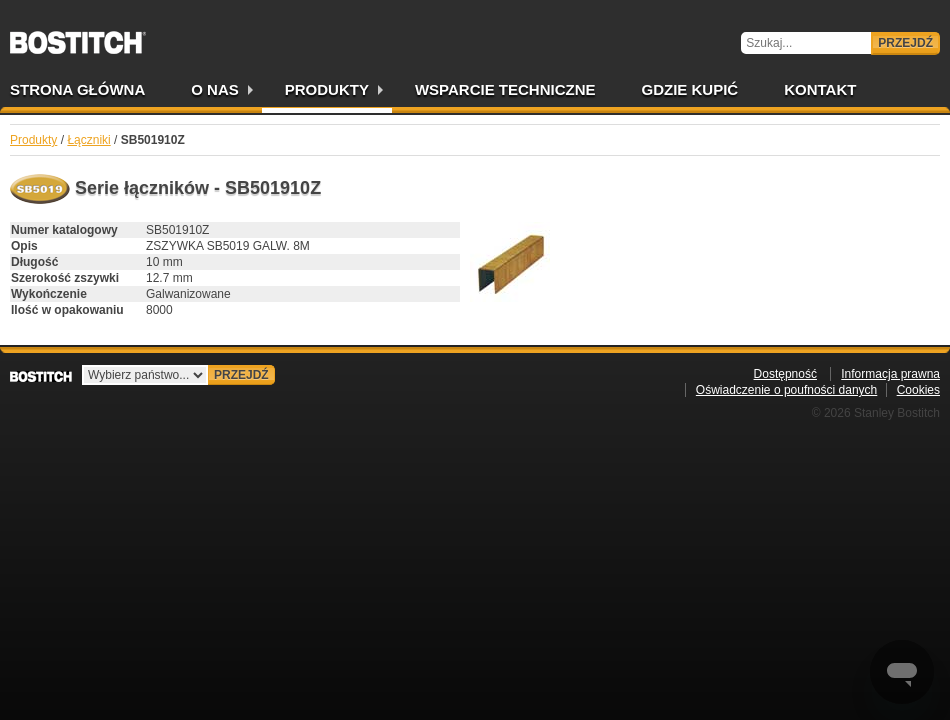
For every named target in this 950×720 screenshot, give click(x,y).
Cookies (918, 390)
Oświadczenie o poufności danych (786, 390)
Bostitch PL (78, 36)
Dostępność (785, 374)
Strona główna (77, 89)
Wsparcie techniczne (505, 89)
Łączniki (88, 140)
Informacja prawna (890, 374)
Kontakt (820, 89)
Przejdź (905, 43)
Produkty (327, 89)
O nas (215, 89)
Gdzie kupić (690, 89)
